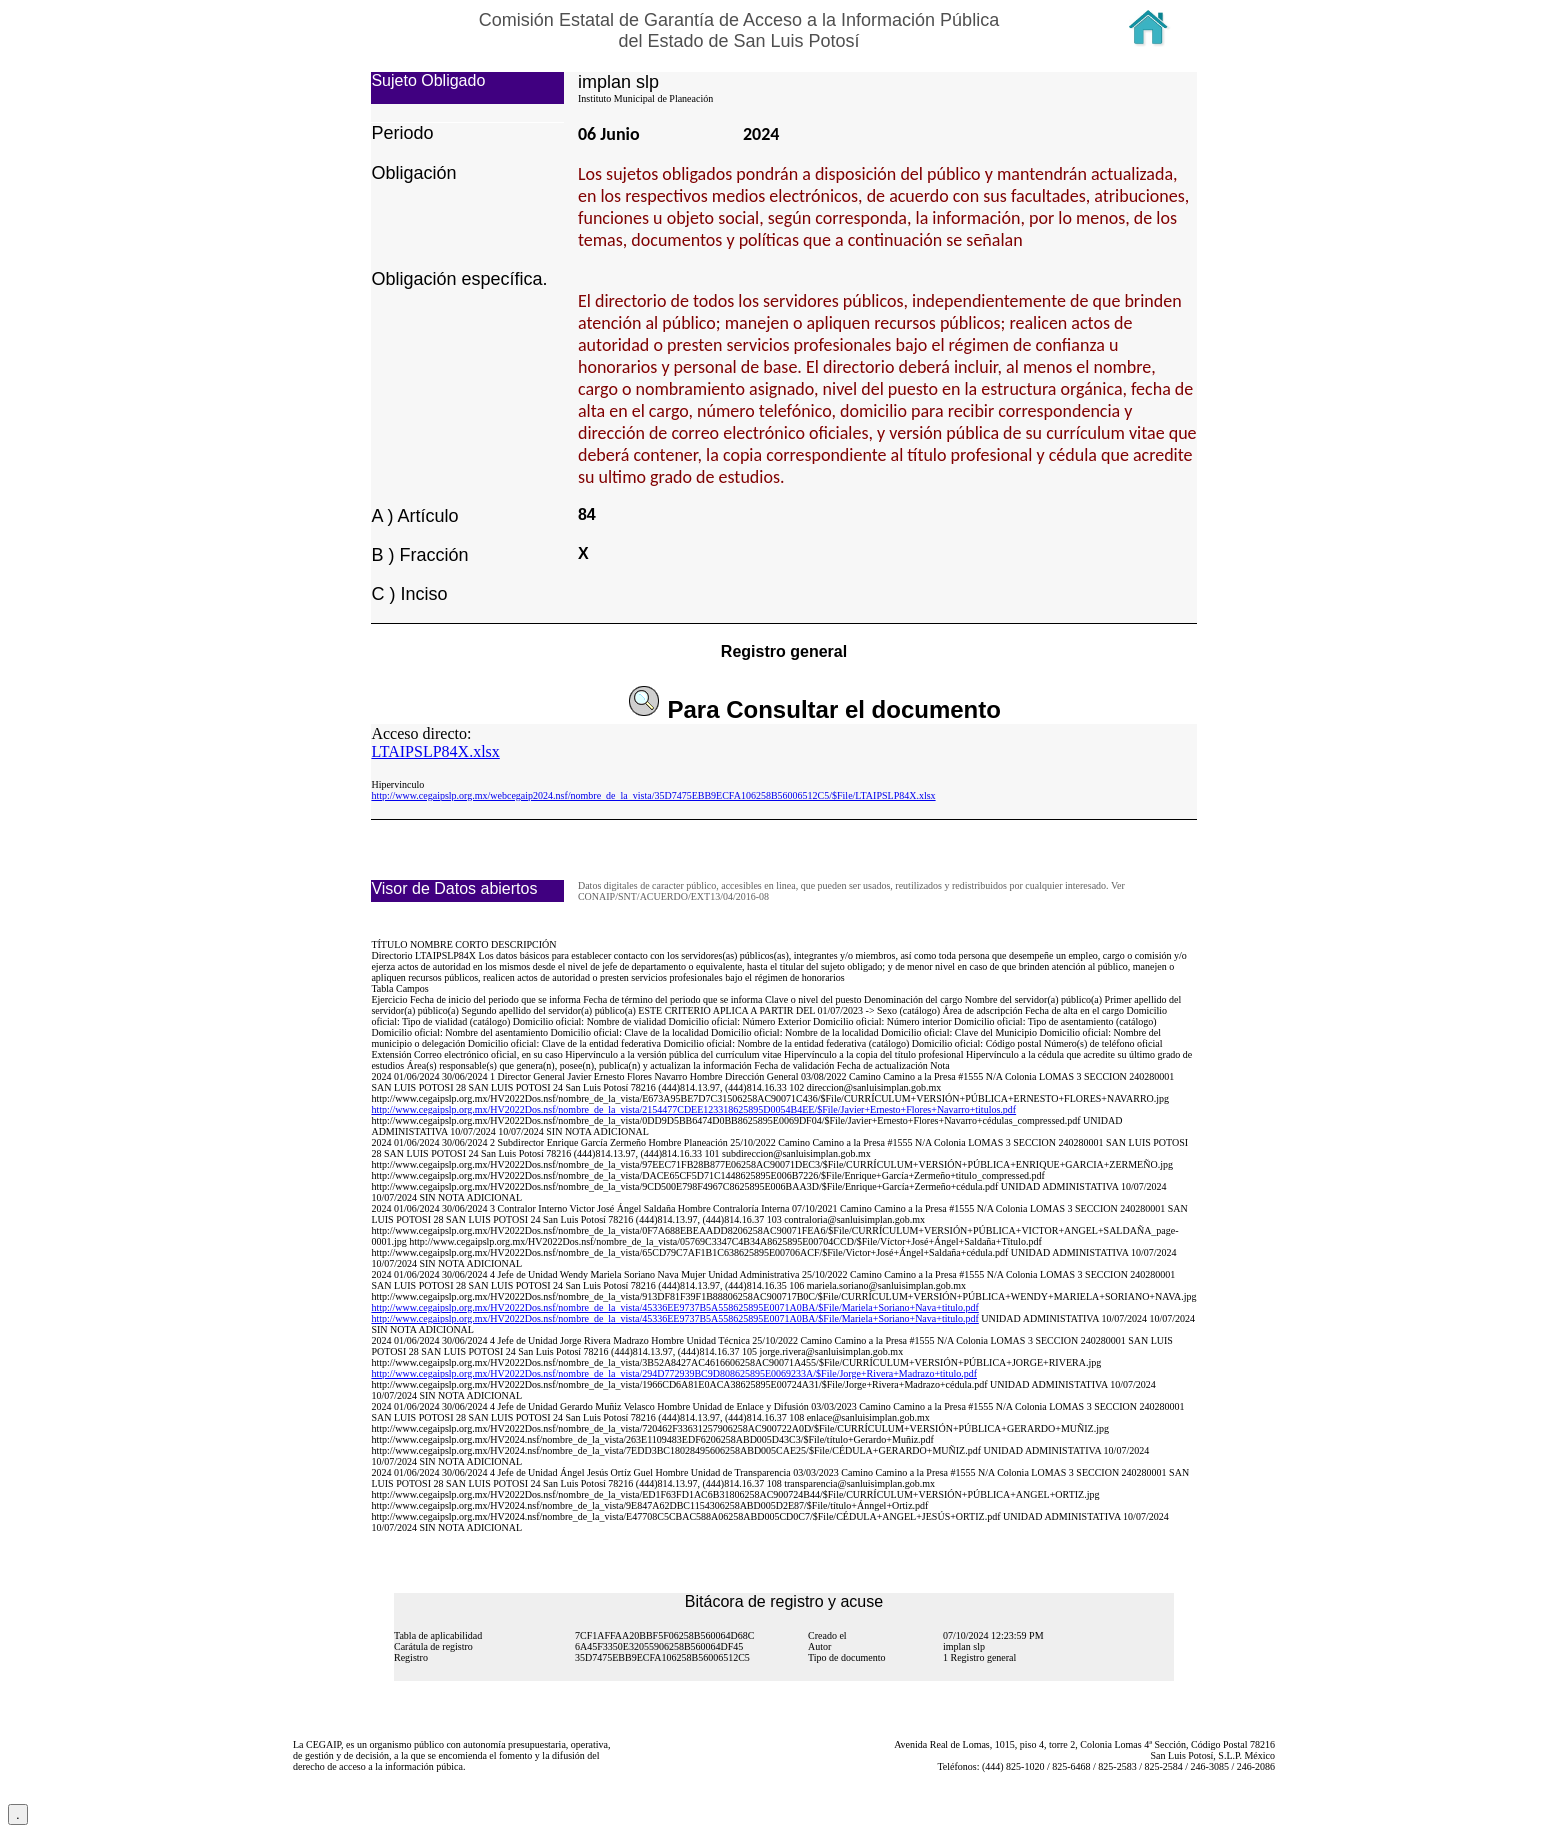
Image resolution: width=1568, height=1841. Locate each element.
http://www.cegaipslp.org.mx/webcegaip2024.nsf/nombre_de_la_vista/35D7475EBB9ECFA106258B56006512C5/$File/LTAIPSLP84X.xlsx (653, 795)
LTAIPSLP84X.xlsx (435, 751)
